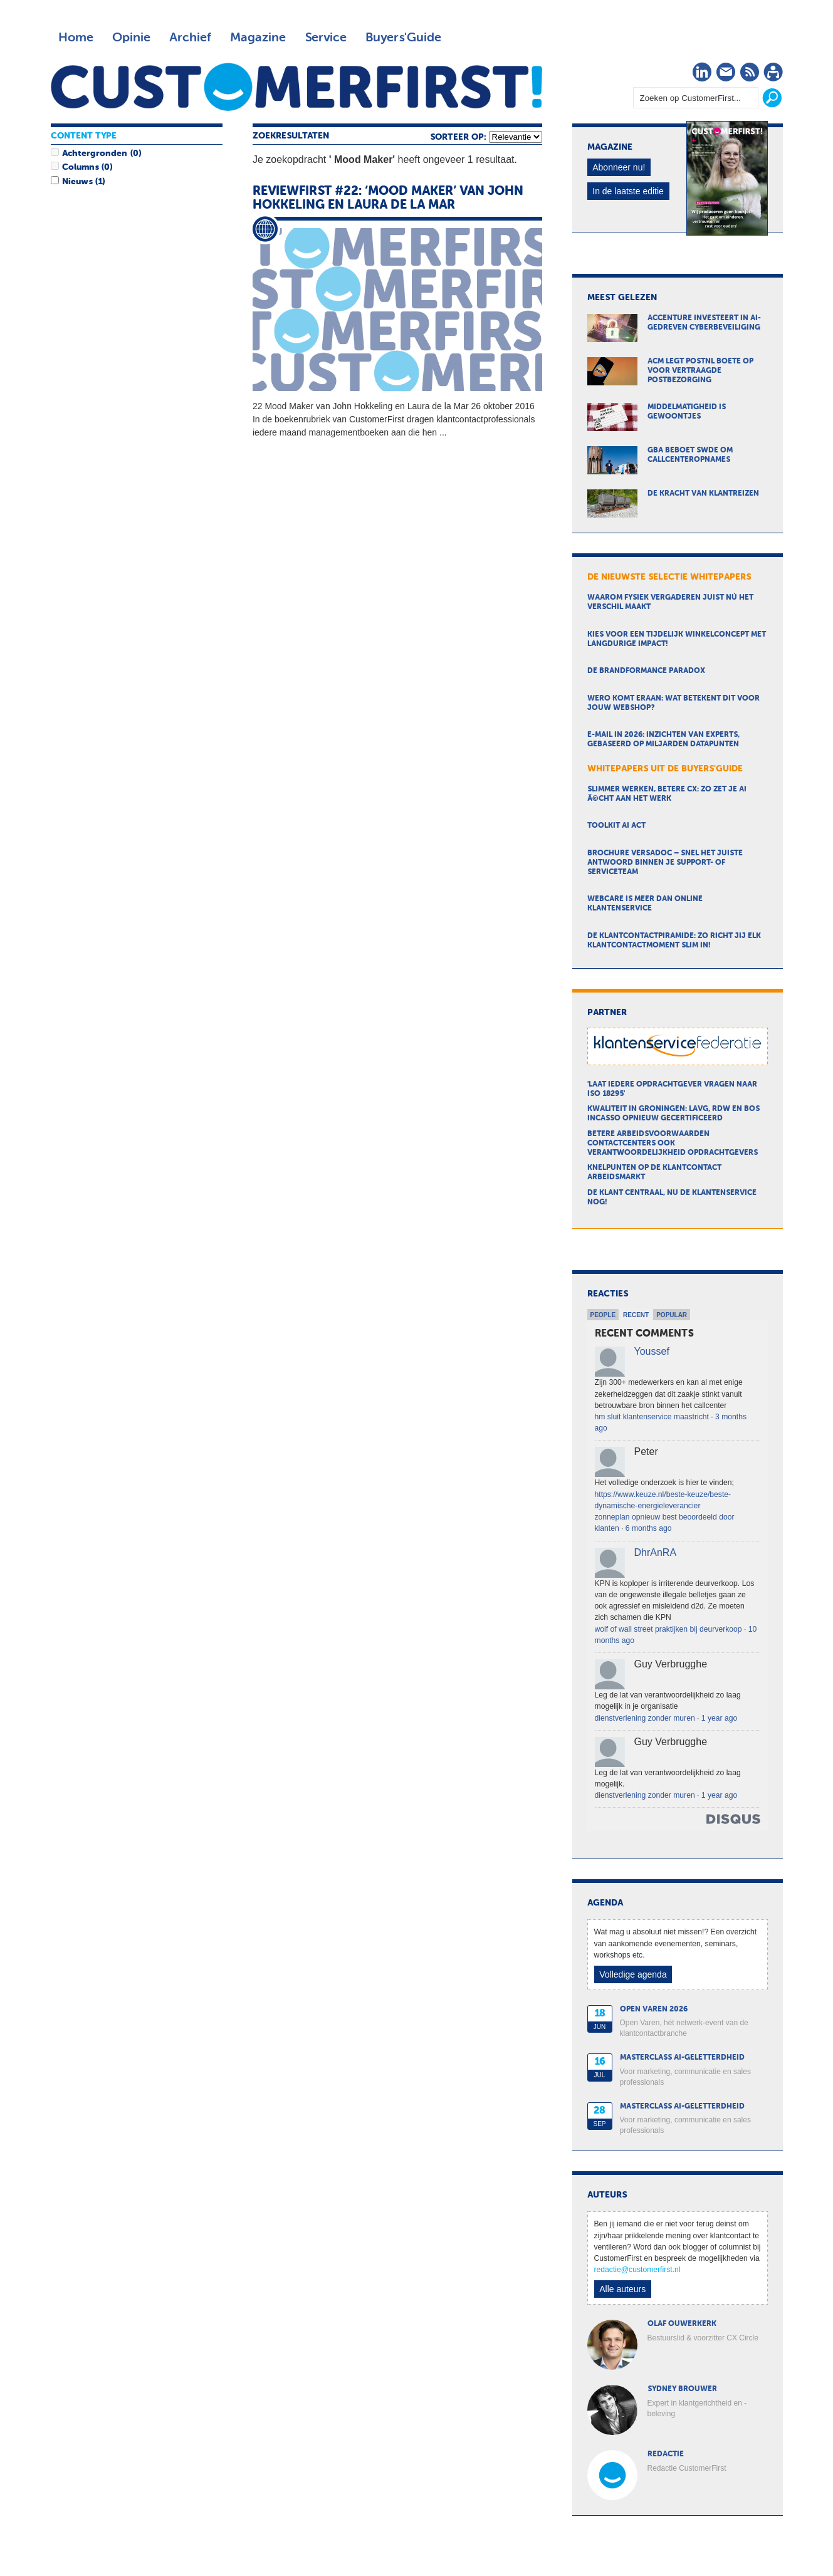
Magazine (258, 37)
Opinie (131, 37)
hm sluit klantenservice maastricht (652, 1416)
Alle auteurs (622, 2289)
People (603, 1314)
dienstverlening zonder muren (645, 1718)
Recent (636, 1314)
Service (326, 37)
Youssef (651, 1351)
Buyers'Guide (403, 37)
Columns (80, 167)
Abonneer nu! (618, 167)
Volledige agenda (632, 1974)
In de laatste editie (628, 191)
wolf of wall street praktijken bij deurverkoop (668, 1629)
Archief (190, 37)
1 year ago (719, 1718)
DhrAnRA (655, 1552)
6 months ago (649, 1528)
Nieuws (77, 181)
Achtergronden (94, 153)
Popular (671, 1314)
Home (75, 37)
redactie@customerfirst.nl (637, 2269)
